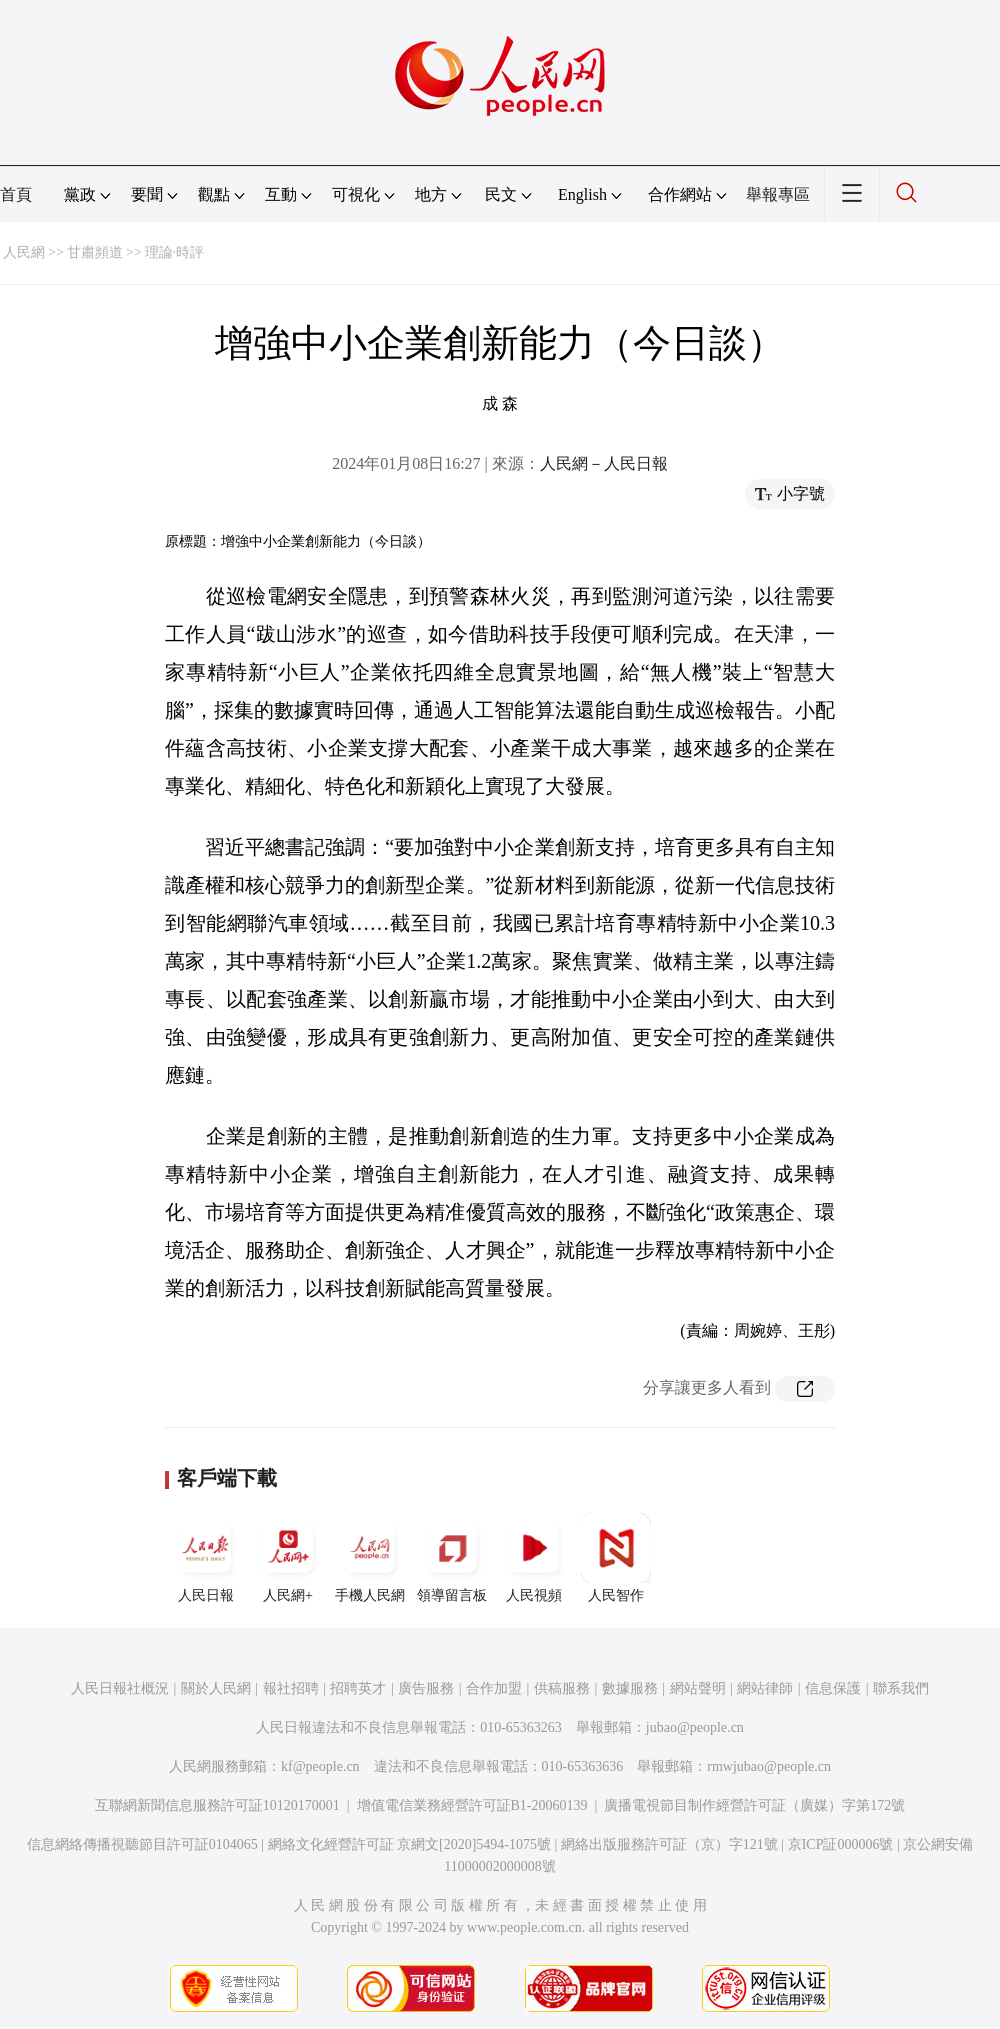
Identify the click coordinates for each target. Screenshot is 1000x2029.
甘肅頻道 (95, 252)
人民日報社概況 (120, 1688)
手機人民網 (370, 1558)
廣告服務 (426, 1688)
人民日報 (206, 1558)
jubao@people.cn (695, 1727)
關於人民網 (216, 1688)
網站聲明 (698, 1688)
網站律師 (765, 1688)
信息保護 (833, 1688)
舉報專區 (778, 194)
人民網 (24, 252)
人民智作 (616, 1558)
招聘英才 (358, 1688)
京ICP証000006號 (841, 1844)
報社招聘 (291, 1688)
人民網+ (288, 1558)
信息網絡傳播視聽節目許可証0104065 (142, 1844)
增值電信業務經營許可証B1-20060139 (472, 1805)
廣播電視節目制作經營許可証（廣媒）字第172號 (754, 1805)
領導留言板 (452, 1558)
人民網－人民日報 (604, 463)
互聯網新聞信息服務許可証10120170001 (217, 1805)
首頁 (16, 194)
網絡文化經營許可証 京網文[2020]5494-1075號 (410, 1844)
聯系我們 (901, 1688)
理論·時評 (175, 252)
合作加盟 (494, 1688)
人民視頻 (534, 1558)
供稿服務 (562, 1688)
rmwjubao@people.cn (769, 1766)
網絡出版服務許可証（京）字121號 (669, 1844)
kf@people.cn (320, 1766)
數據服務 (630, 1688)
